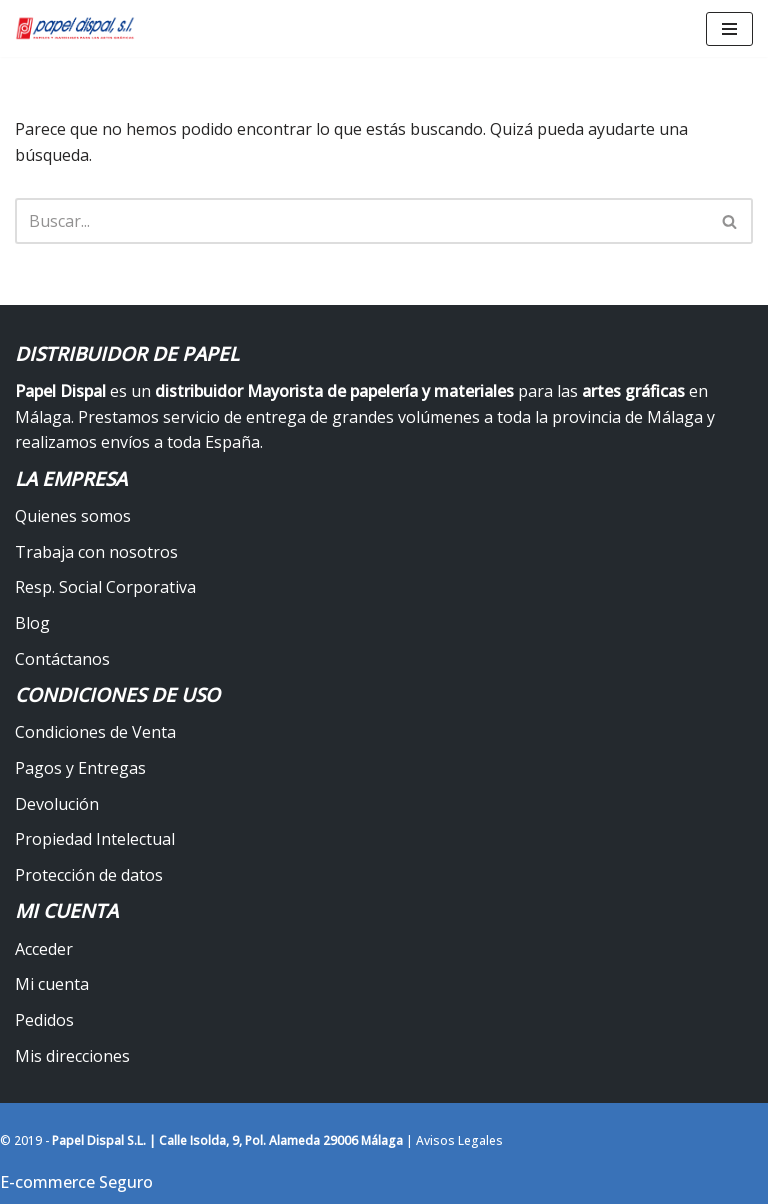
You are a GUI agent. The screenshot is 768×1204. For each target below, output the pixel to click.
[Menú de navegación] (729, 29)
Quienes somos (73, 516)
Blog (32, 623)
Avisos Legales (459, 1140)
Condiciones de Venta (95, 732)
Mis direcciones (72, 1056)
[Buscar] (361, 221)
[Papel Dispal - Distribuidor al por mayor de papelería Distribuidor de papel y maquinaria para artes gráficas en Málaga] (75, 28)
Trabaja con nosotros (96, 552)
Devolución (57, 804)
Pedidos (44, 1020)
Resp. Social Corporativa (105, 587)
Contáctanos (62, 659)
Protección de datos (89, 875)
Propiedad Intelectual (95, 839)
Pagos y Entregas (80, 768)
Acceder (44, 949)
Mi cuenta (52, 984)
